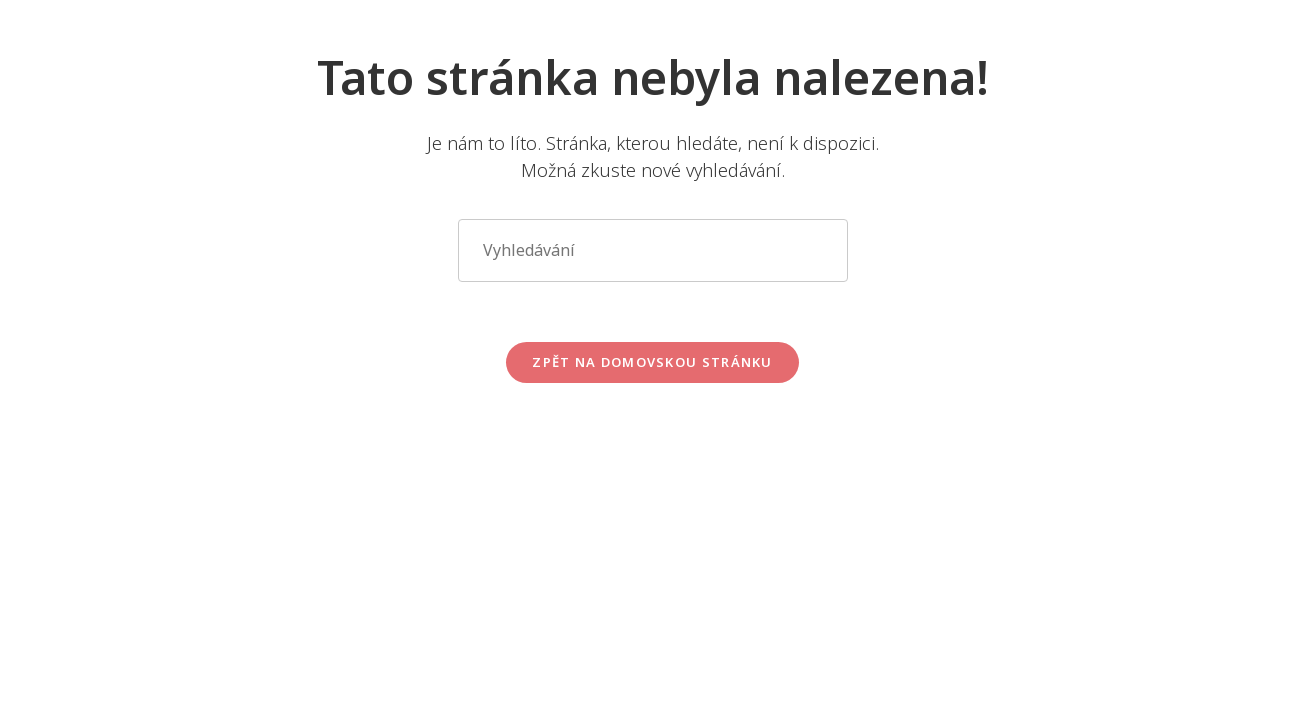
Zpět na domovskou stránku (652, 362)
